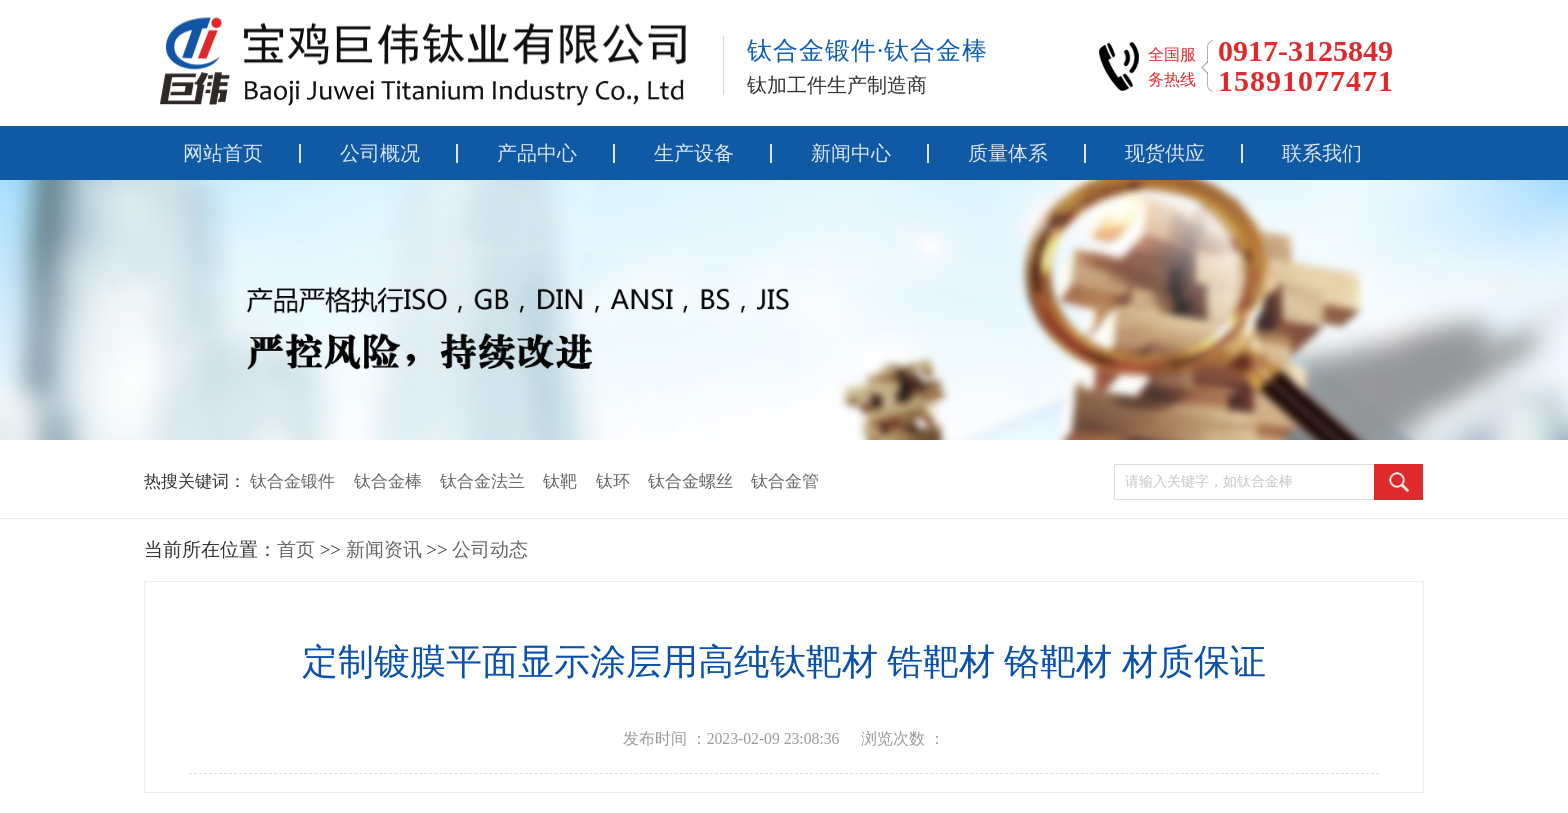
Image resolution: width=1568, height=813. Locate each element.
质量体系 (1008, 153)
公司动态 (490, 549)
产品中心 (537, 153)
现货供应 (1165, 153)
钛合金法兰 (482, 481)
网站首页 (223, 153)
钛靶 (560, 481)
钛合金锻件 (292, 481)
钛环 (613, 481)
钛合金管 (785, 481)
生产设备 (694, 153)
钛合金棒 (388, 481)
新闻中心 (851, 153)
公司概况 (380, 153)
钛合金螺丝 (690, 481)
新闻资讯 (384, 549)
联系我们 (1322, 153)
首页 (296, 549)
